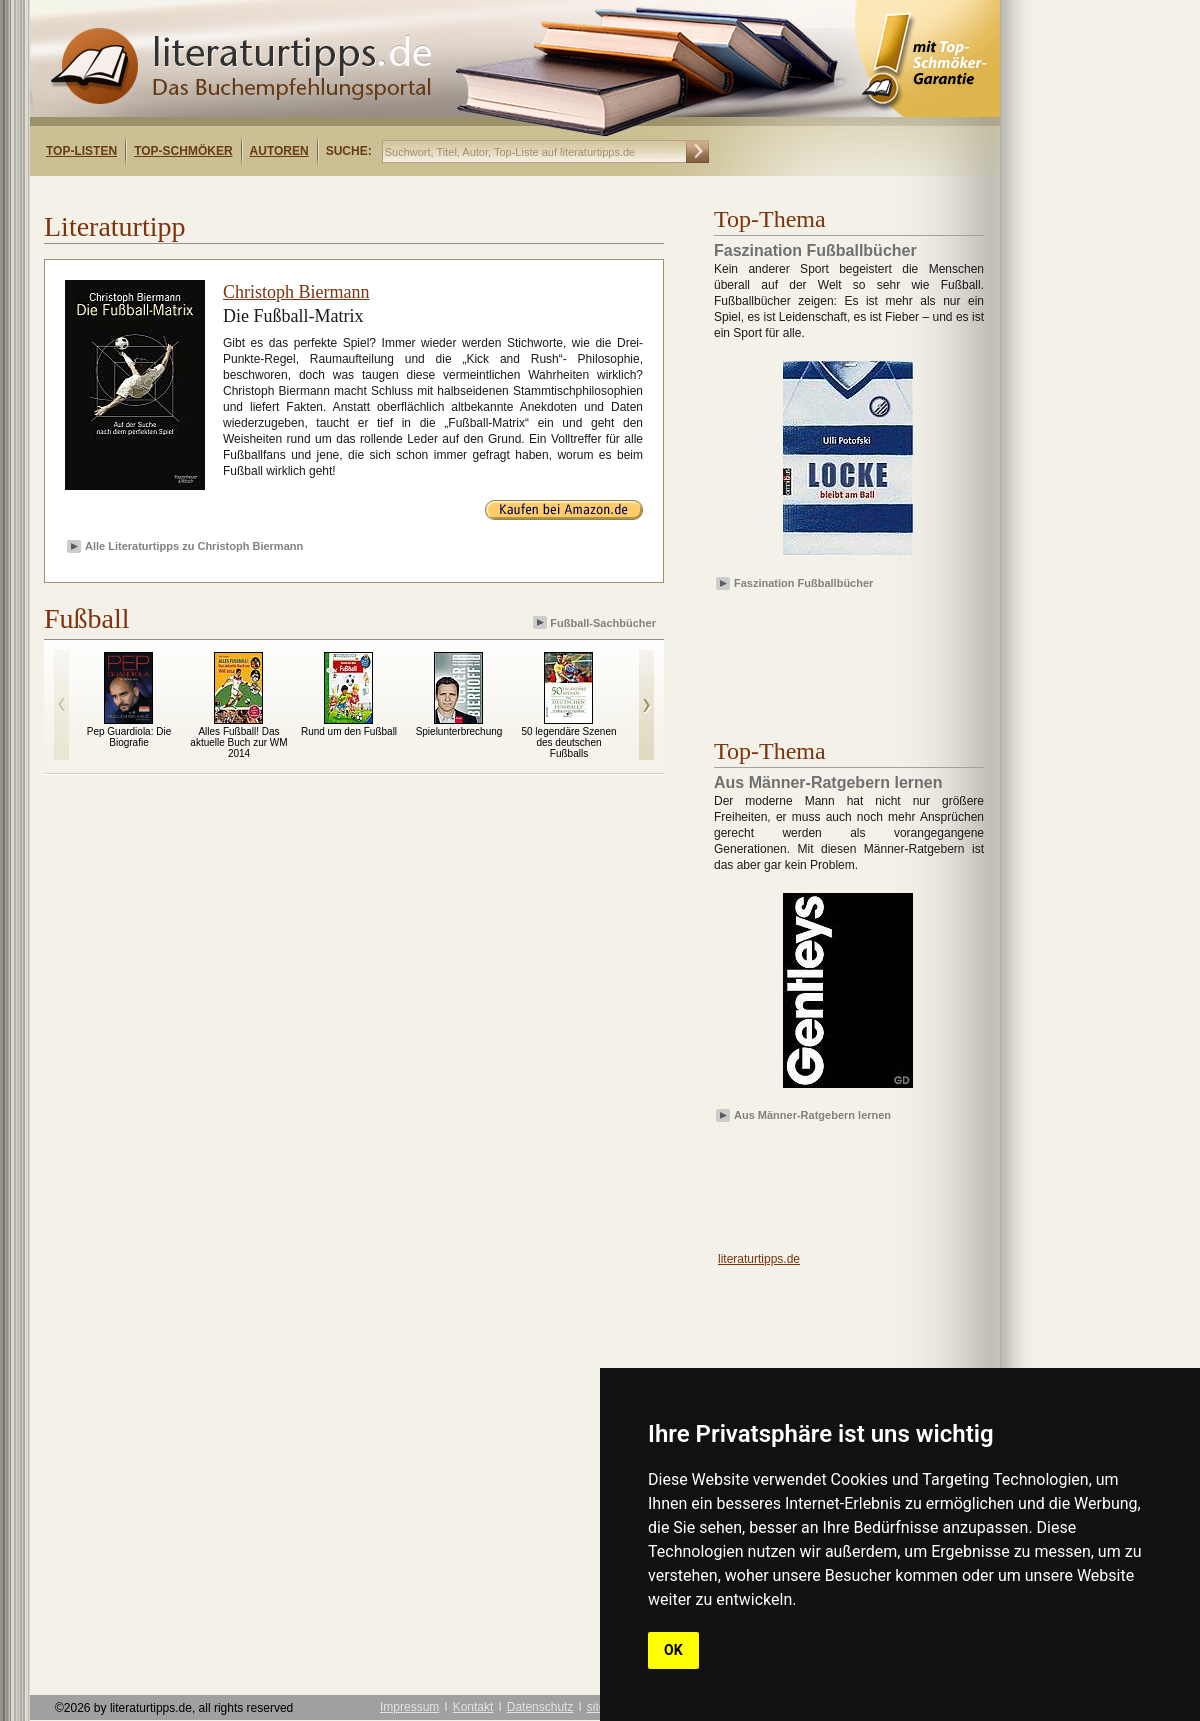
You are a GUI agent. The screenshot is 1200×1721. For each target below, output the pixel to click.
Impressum (409, 1707)
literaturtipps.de (759, 1259)
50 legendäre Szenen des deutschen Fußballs (568, 742)
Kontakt (473, 1707)
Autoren (279, 151)
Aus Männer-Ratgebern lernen (812, 1115)
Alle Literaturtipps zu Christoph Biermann (194, 546)
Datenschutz (540, 1707)
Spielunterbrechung (459, 731)
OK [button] (673, 1650)
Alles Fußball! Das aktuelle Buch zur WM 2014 (238, 742)
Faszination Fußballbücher (803, 583)
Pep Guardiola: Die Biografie (129, 737)
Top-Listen (81, 151)
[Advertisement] (830, 653)
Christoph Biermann (296, 292)
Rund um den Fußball (349, 731)
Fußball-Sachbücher (596, 622)
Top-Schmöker (183, 151)
